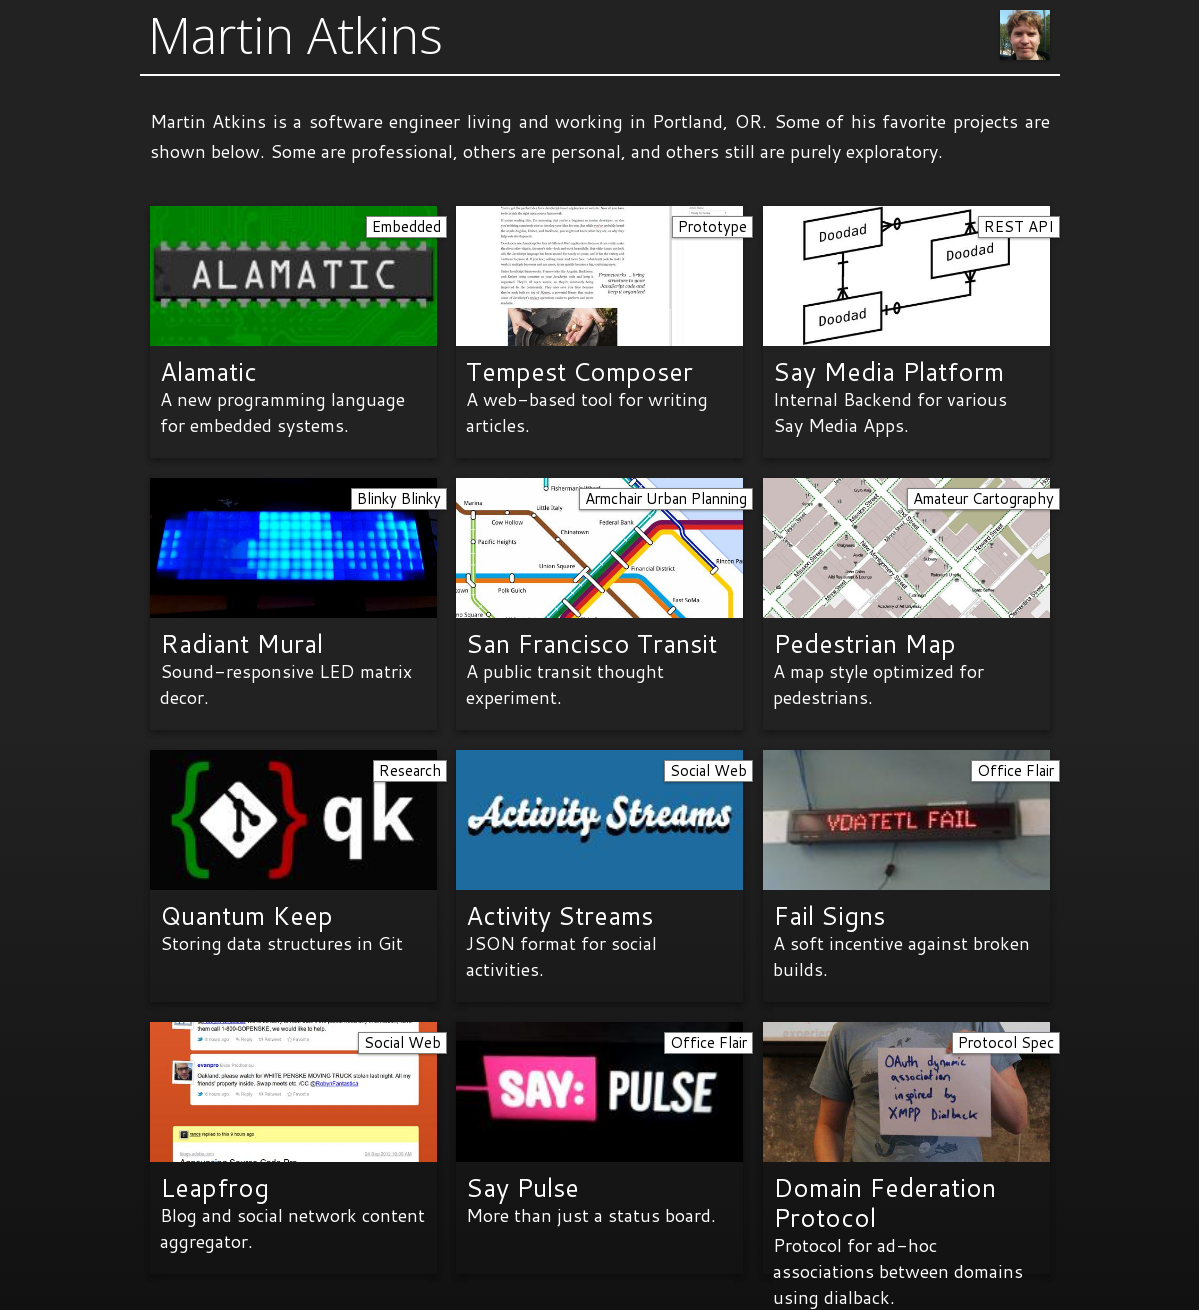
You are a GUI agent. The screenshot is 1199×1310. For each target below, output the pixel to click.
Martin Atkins (295, 35)
